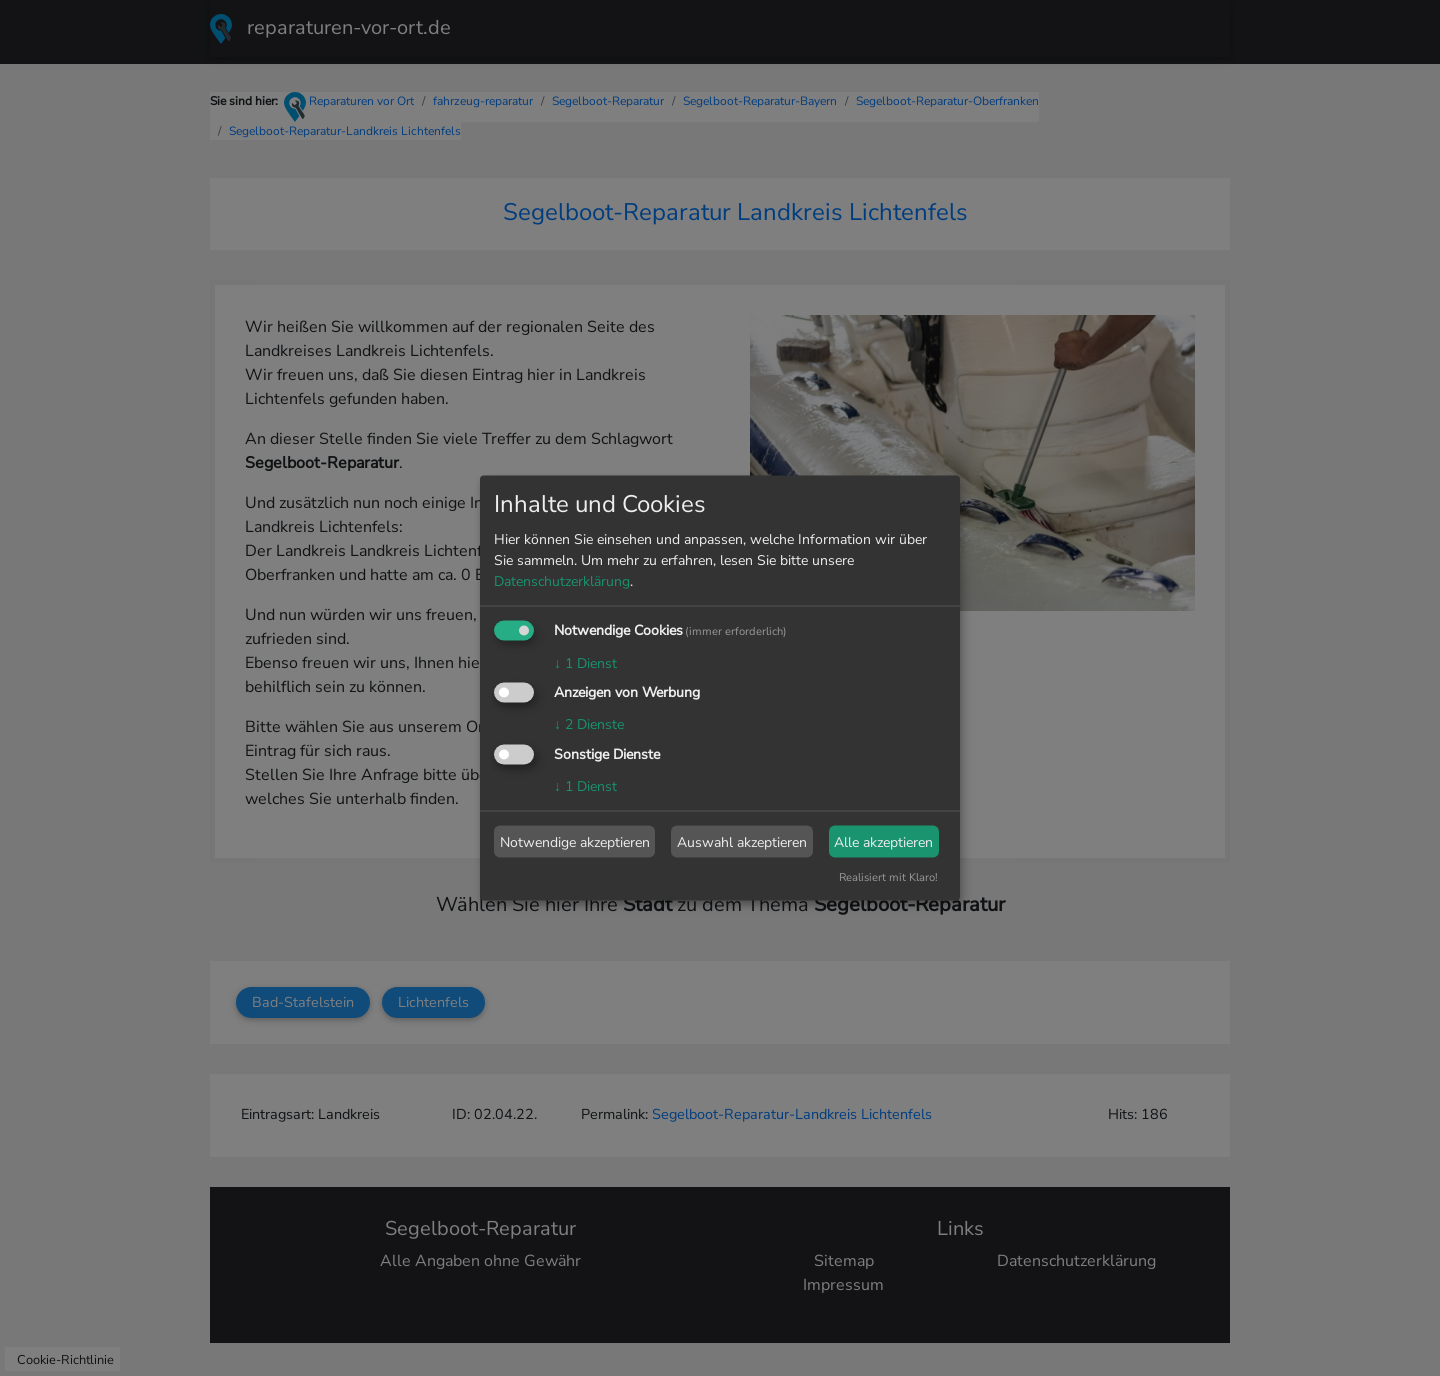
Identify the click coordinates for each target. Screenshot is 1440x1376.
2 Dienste (589, 724)
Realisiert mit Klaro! (888, 877)
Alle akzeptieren (883, 841)
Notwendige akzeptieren (575, 841)
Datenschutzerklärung (562, 580)
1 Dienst (585, 662)
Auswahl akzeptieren (742, 841)
